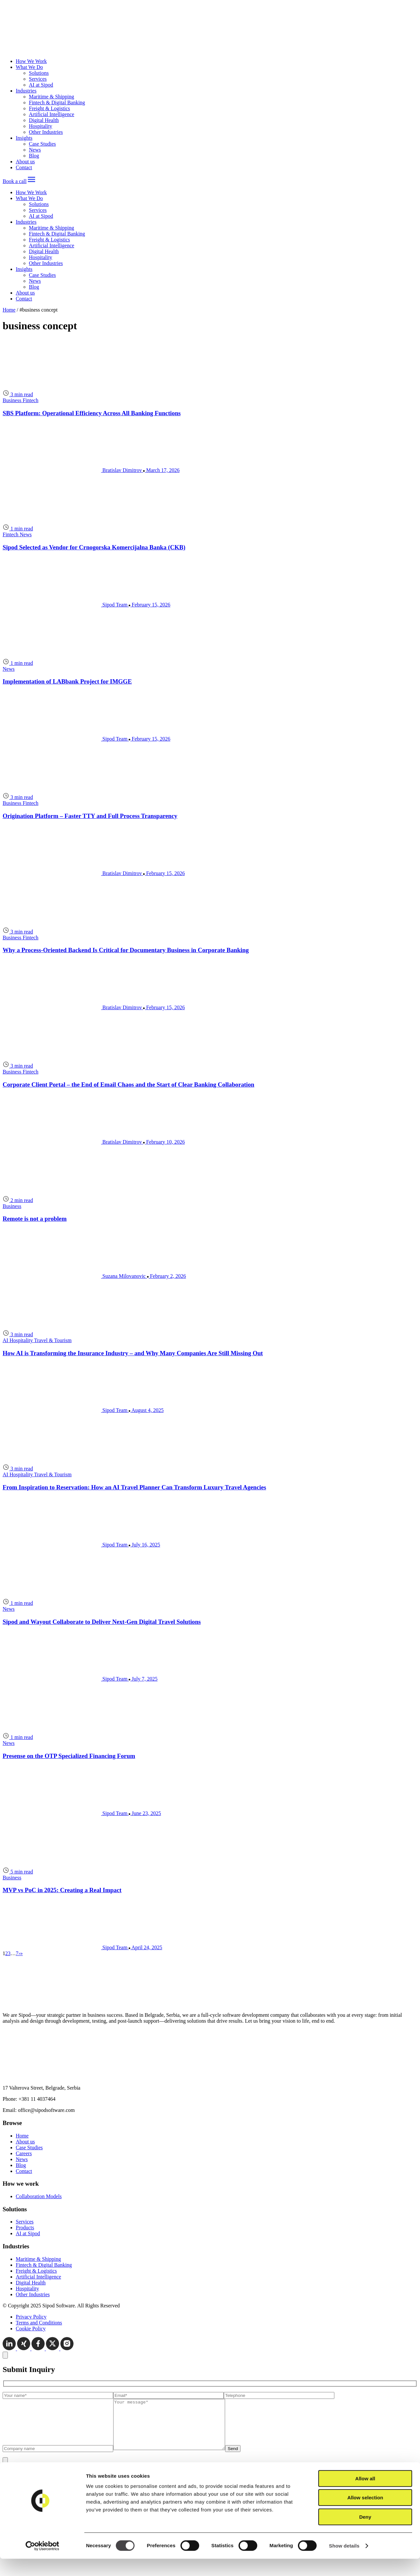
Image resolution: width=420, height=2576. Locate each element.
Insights (24, 138)
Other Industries (46, 132)
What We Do (29, 67)
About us (25, 161)
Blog (34, 155)
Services (38, 79)
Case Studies (42, 144)
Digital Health (44, 120)
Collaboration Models (39, 2196)
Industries (26, 90)
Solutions (39, 73)
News (35, 150)
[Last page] (21, 1953)
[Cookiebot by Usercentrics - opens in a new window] (42, 2563)
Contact (24, 167)
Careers (24, 2153)
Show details (344, 2563)
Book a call (15, 181)
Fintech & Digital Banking (57, 102)
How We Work (31, 61)
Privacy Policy (31, 2317)
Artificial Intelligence (51, 114)
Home (9, 310)
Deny (365, 2534)
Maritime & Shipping (51, 96)
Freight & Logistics (49, 108)
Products (25, 2227)
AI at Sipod (41, 85)
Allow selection (365, 2515)
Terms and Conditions (39, 2322)
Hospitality (40, 126)
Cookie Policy (31, 2328)
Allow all (365, 2496)
